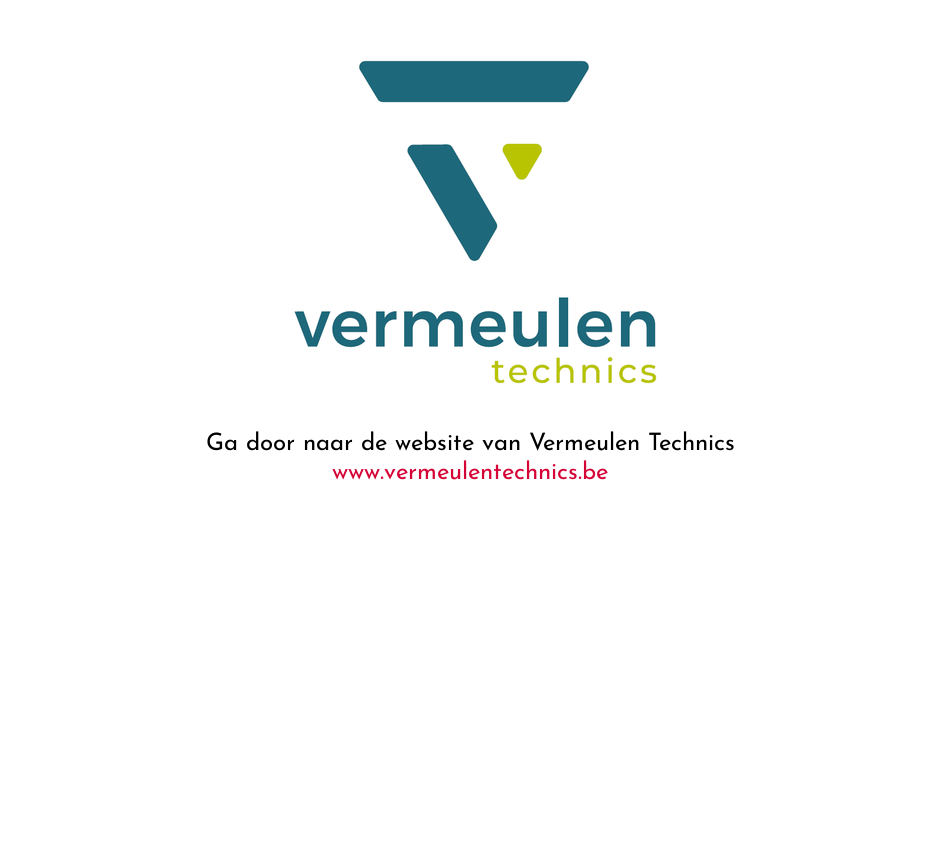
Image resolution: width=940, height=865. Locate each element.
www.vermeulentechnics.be (470, 473)
